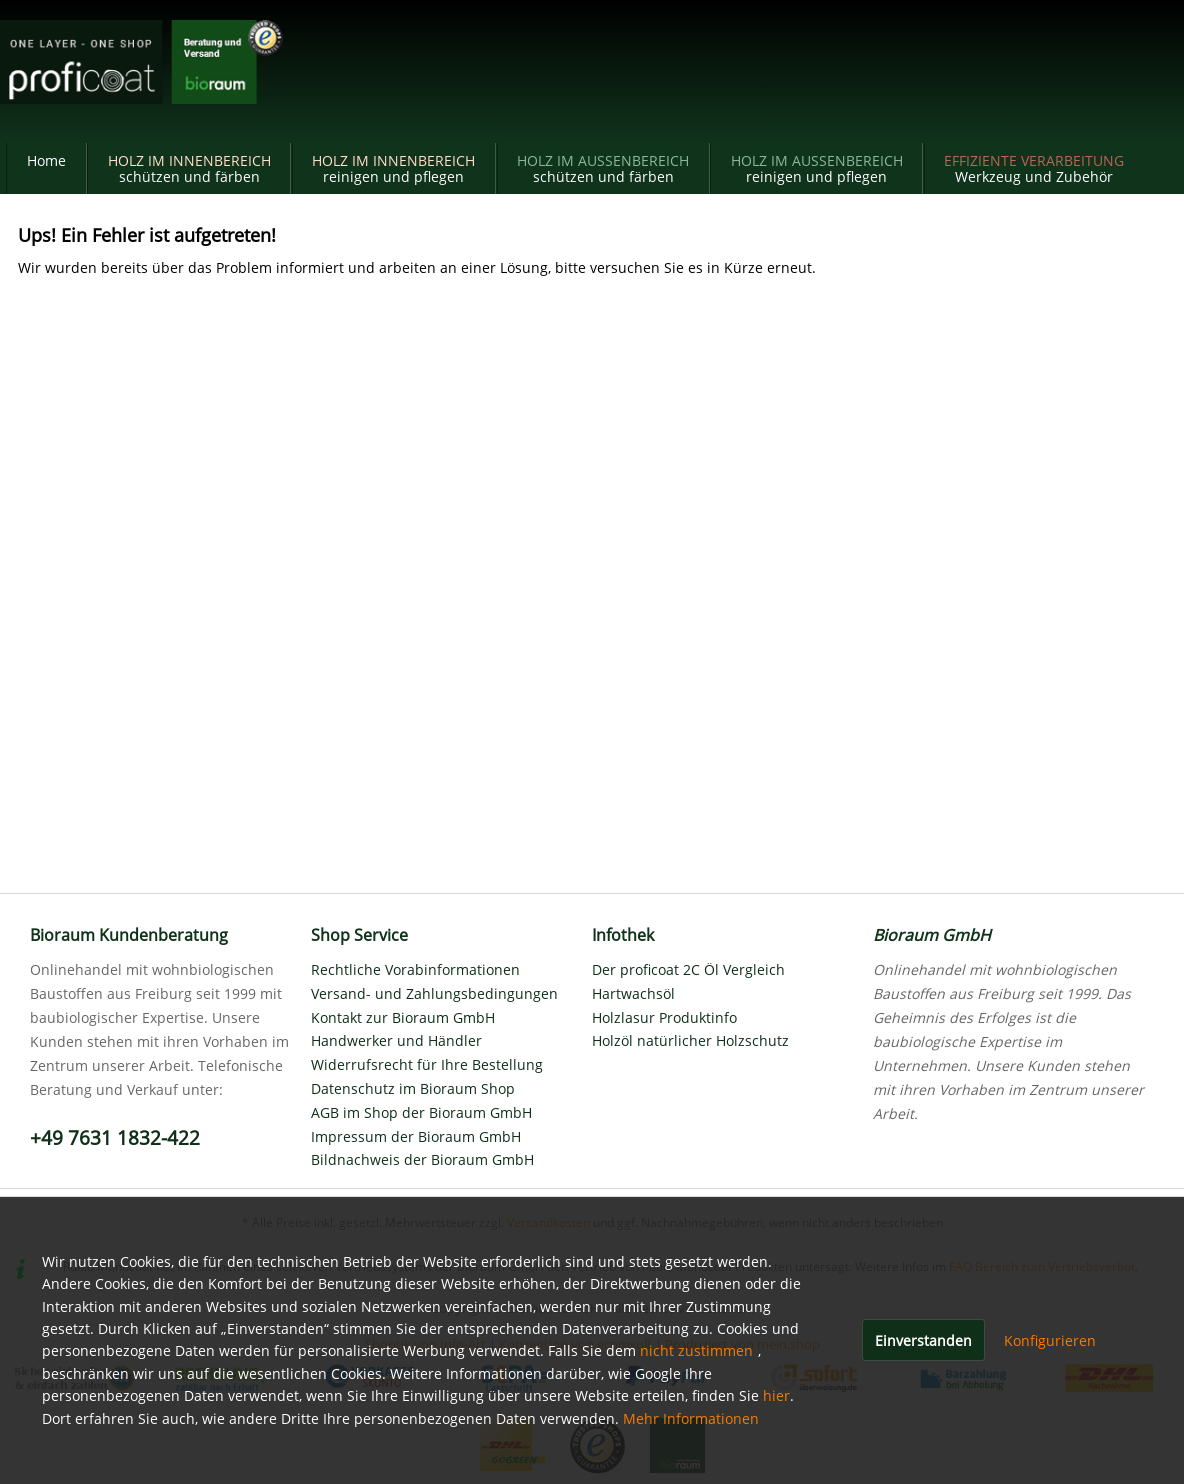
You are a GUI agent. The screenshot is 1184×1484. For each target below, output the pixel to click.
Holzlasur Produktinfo (664, 1017)
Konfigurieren (1050, 1340)
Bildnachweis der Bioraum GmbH (422, 1159)
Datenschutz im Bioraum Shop (413, 1088)
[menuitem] (46, 168)
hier (776, 1395)
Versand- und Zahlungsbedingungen (434, 993)
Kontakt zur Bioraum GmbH (403, 1017)
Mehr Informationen (691, 1418)
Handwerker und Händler (396, 1040)
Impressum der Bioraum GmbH (416, 1136)
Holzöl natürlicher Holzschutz (690, 1040)
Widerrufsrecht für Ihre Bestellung (427, 1064)
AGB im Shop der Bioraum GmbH (421, 1112)
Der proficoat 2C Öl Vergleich (688, 969)
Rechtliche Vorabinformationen (415, 969)
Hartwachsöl (633, 993)
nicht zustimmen (696, 1350)
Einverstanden (923, 1340)
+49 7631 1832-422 (115, 1138)
